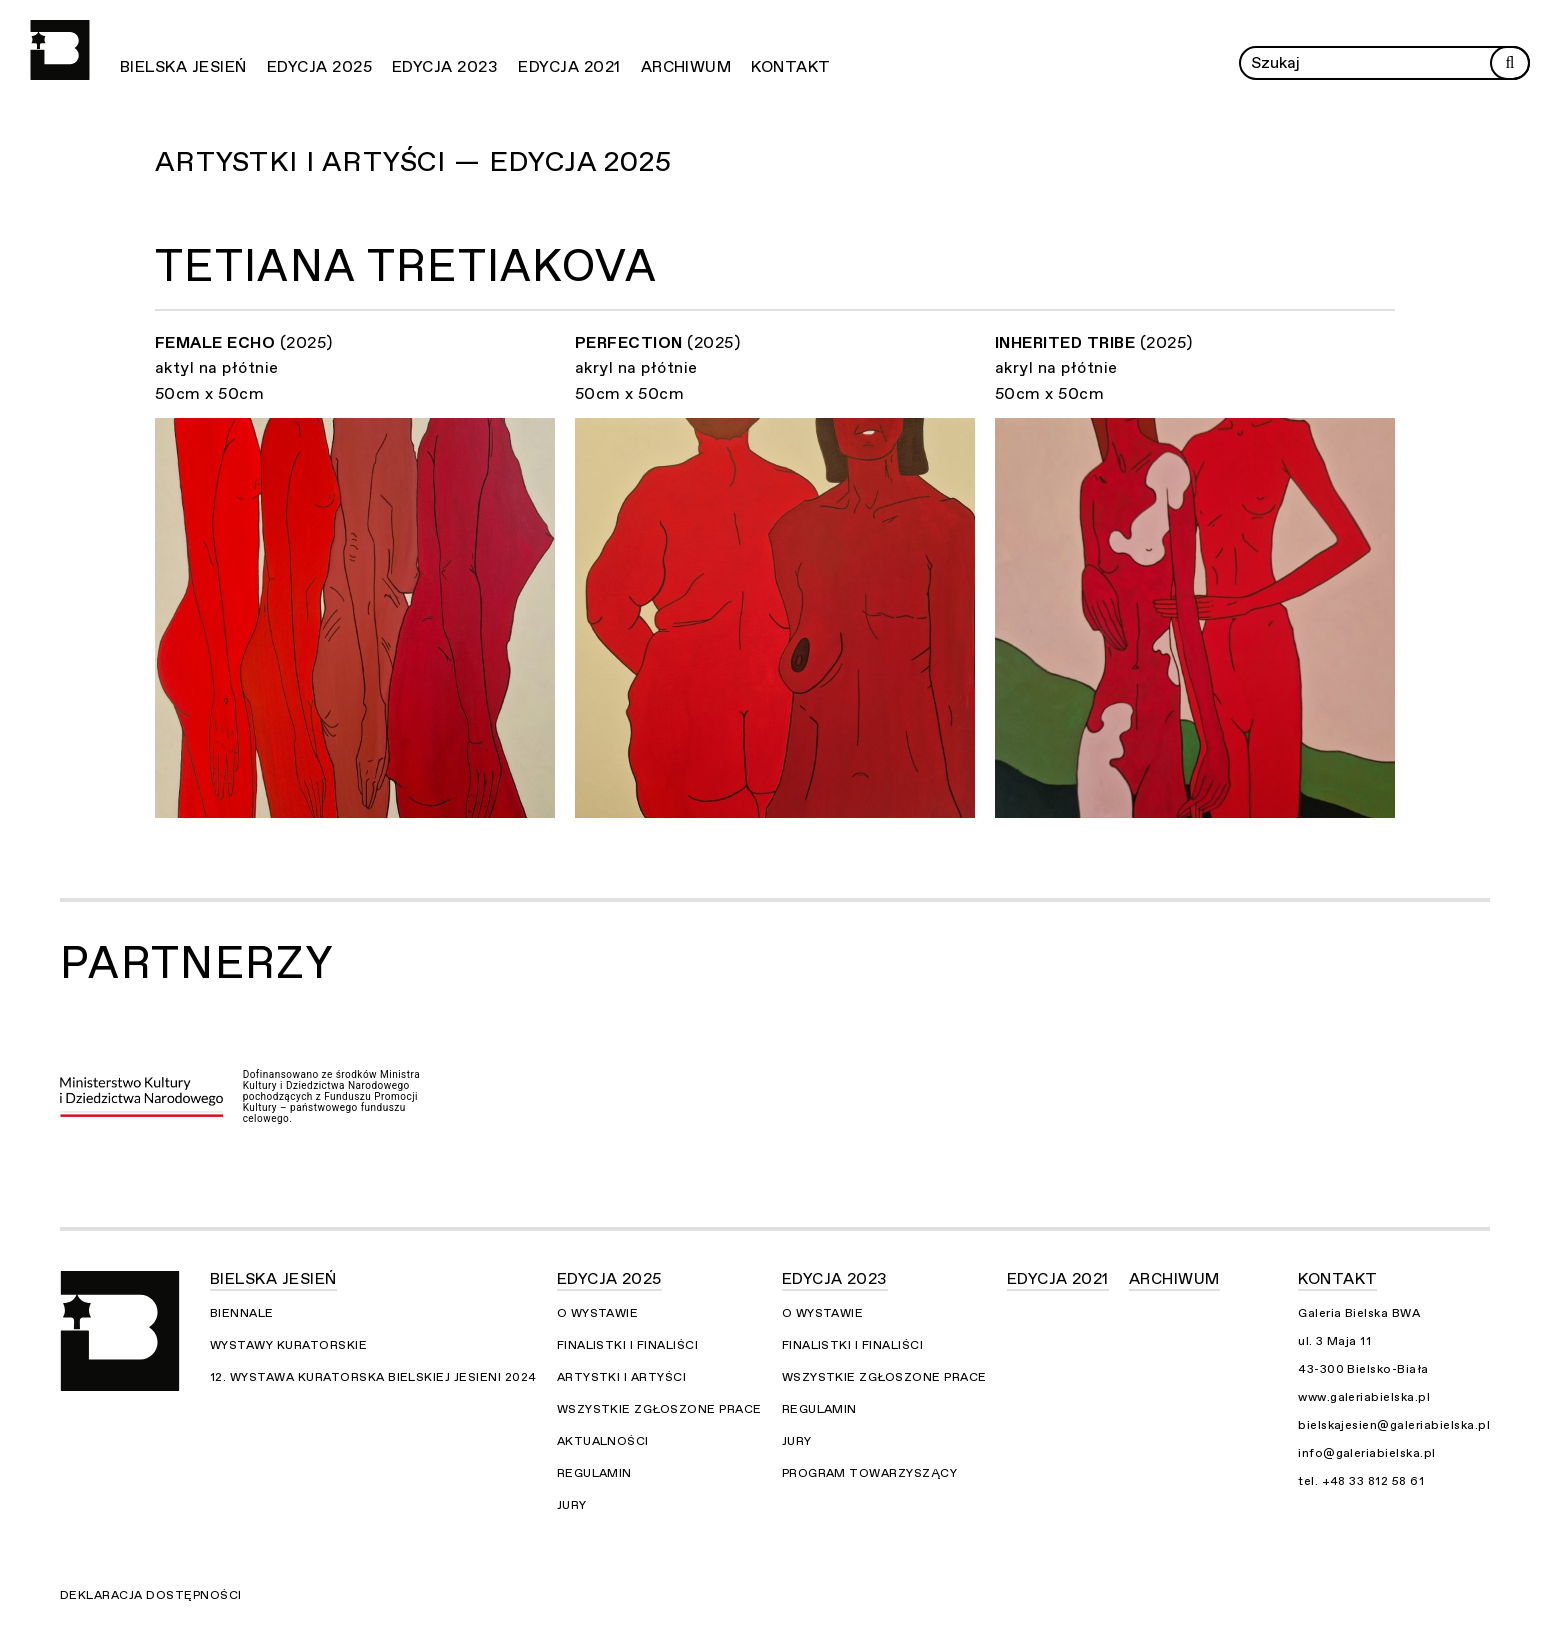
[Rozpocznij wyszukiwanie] (1510, 63)
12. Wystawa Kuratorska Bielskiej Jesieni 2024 (373, 1377)
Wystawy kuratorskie (288, 1345)
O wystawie (598, 1313)
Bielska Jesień (183, 67)
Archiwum (686, 67)
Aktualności (603, 1441)
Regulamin (594, 1473)
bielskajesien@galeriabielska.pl (1394, 1425)
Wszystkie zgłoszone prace (659, 1409)
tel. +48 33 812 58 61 (1361, 1481)
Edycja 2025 (319, 67)
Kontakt (790, 67)
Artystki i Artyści (622, 1377)
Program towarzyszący (870, 1473)
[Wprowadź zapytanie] (1384, 63)
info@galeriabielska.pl (1367, 1453)
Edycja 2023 (445, 67)
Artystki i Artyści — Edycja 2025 (413, 162)
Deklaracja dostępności (151, 1595)
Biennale (242, 1313)
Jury (572, 1505)
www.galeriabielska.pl (1364, 1397)
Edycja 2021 (569, 67)
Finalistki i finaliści (628, 1345)
